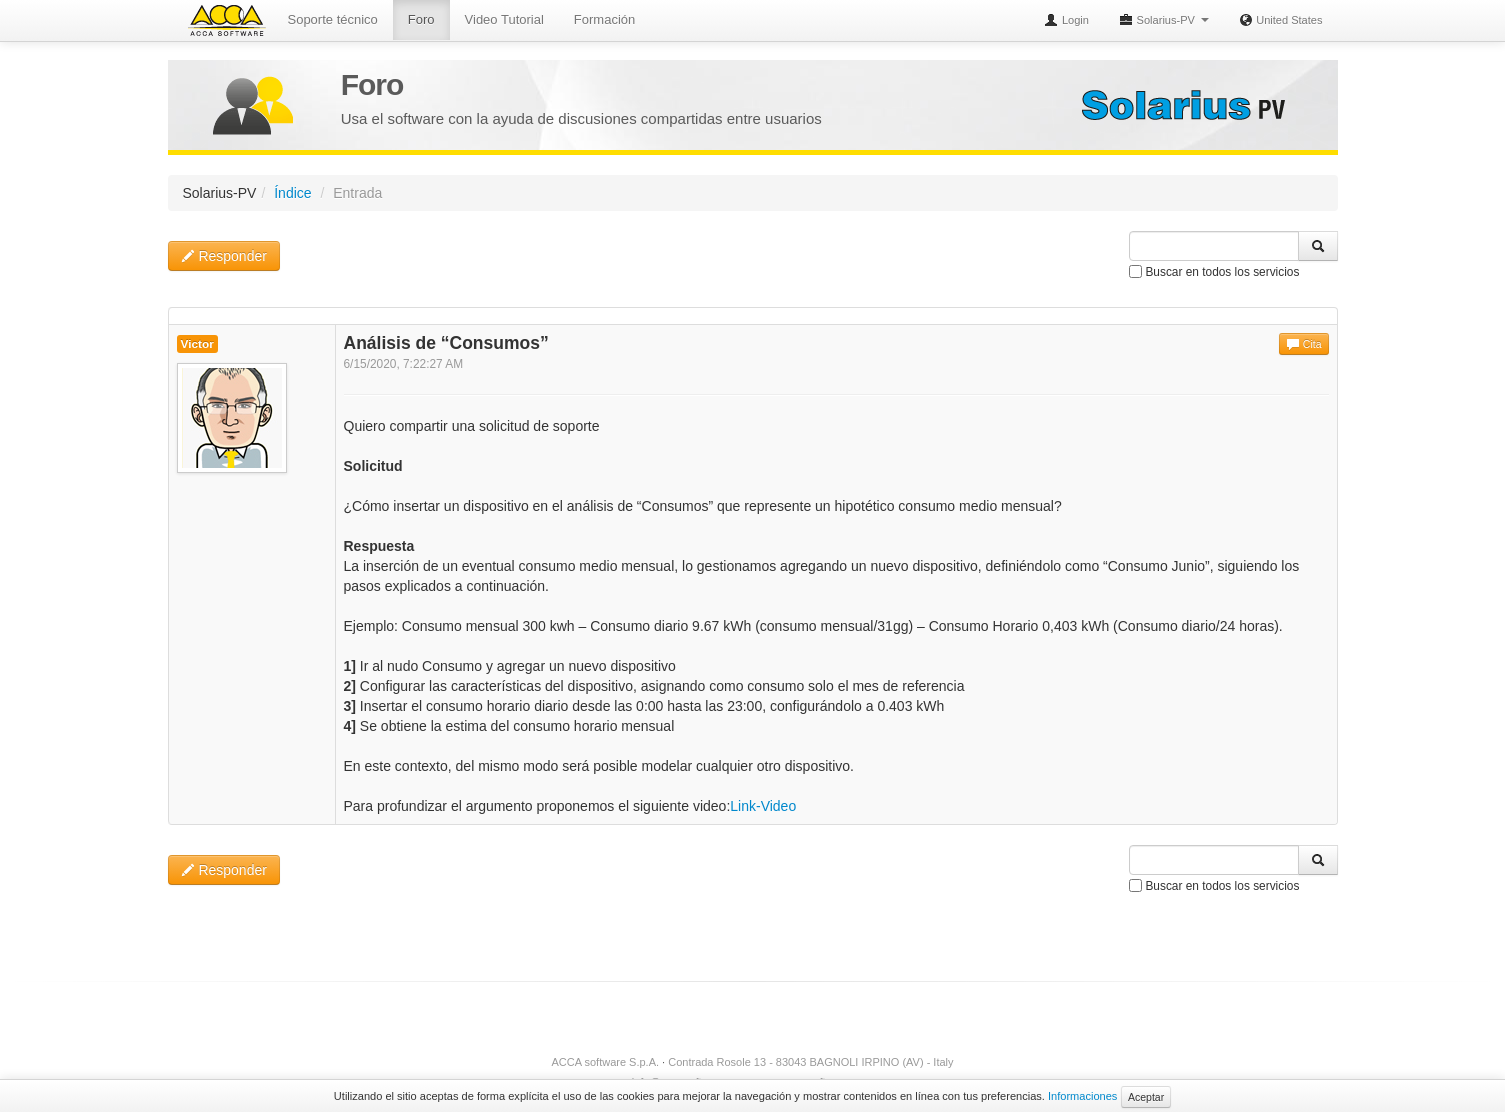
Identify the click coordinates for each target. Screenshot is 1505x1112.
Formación (604, 19)
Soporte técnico (333, 19)
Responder (224, 256)
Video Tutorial (504, 19)
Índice (292, 193)
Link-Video (763, 806)
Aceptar (1146, 1097)
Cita (1304, 344)
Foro (421, 19)
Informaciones (1082, 1096)
